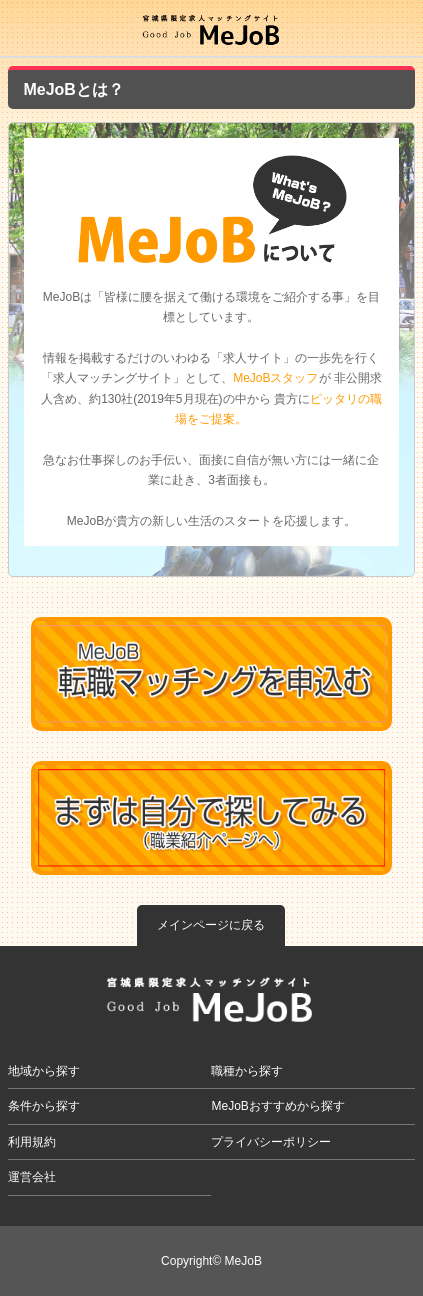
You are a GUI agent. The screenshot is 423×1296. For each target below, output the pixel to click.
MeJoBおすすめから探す (277, 1106)
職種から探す (247, 1071)
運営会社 (32, 1177)
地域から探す (44, 1071)
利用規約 (32, 1142)
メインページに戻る (211, 925)
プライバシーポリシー (271, 1142)
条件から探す (44, 1106)
